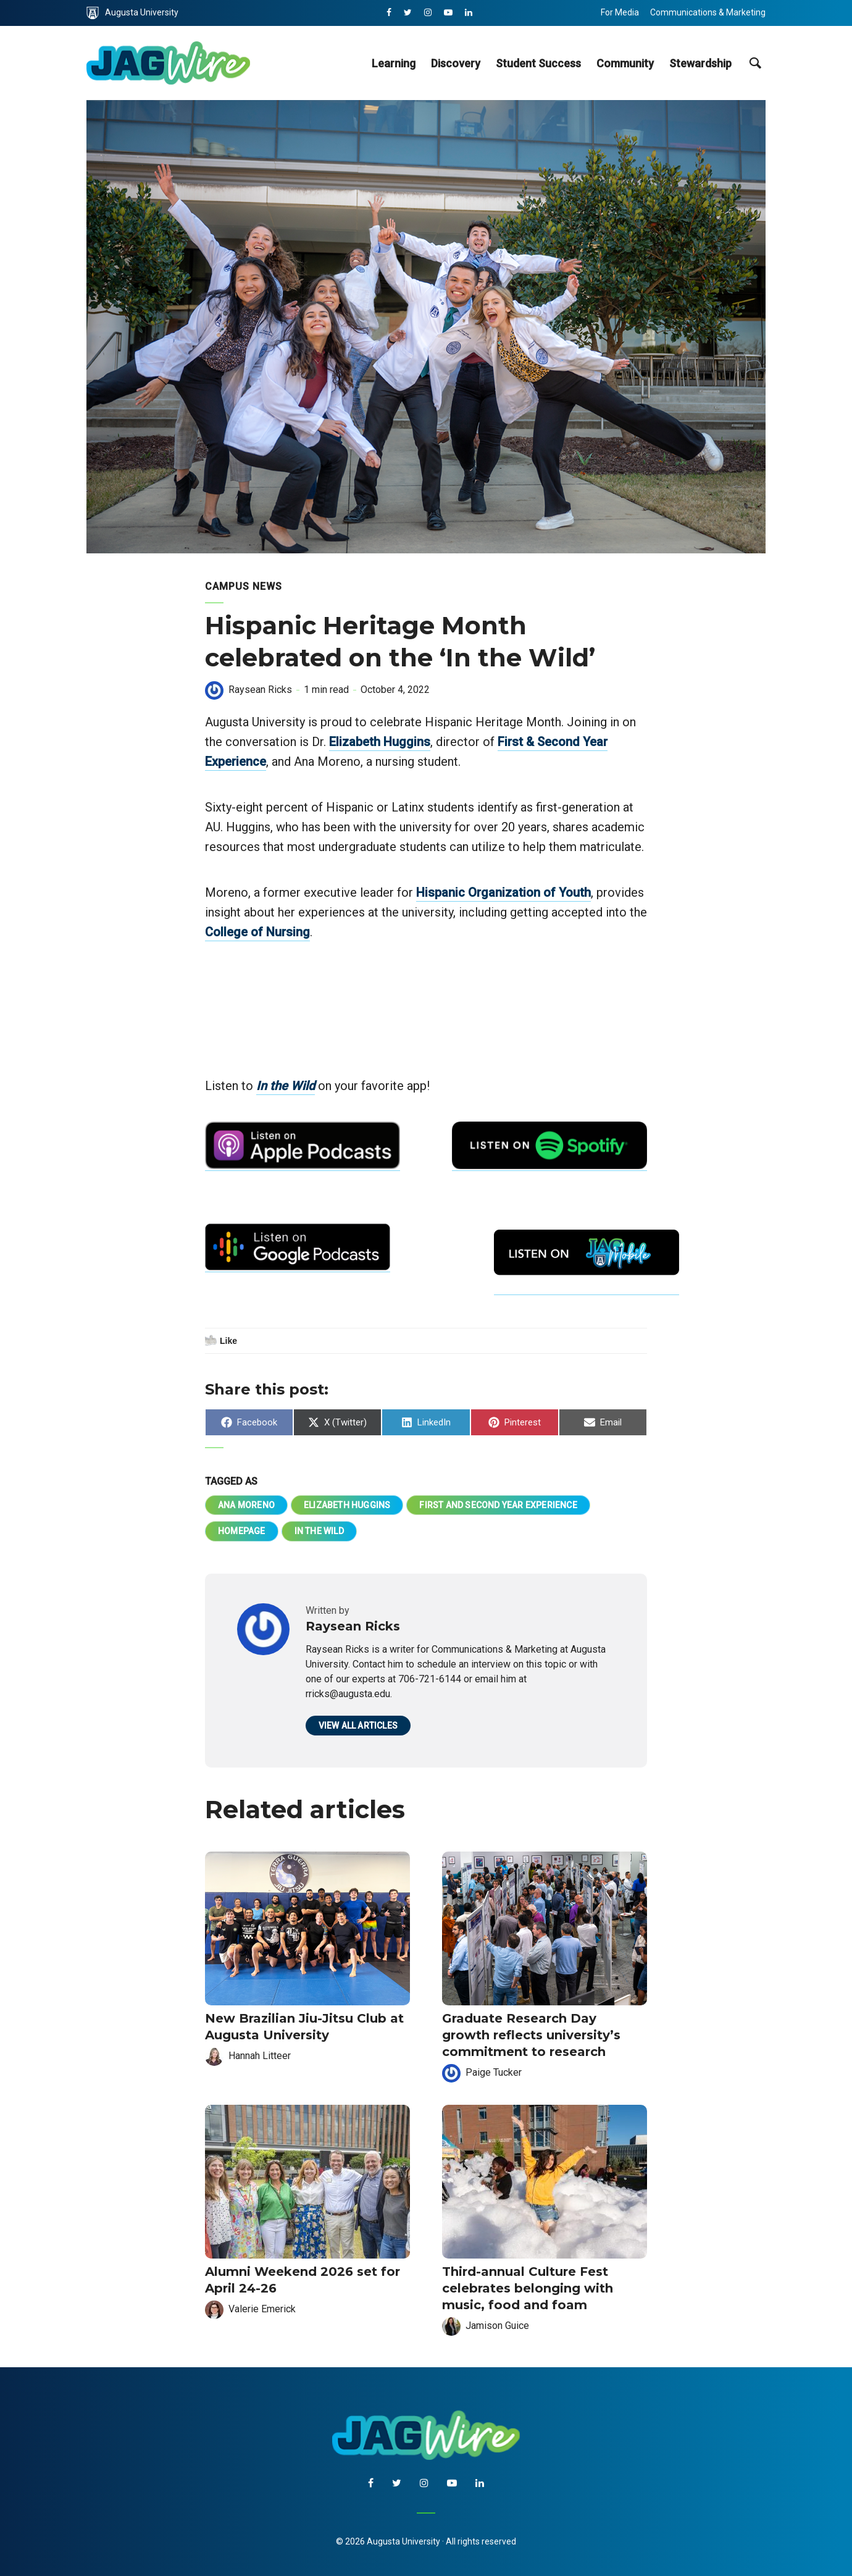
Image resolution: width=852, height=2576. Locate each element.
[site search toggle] (755, 63)
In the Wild (285, 1085)
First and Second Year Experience (498, 1505)
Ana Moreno (246, 1505)
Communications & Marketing (708, 12)
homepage (241, 1531)
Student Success (538, 63)
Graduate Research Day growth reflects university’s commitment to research (531, 2035)
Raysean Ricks (260, 689)
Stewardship (700, 63)
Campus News (243, 586)
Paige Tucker (494, 2072)
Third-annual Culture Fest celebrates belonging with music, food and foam (527, 2288)
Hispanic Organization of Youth (503, 892)
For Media (620, 12)
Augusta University (132, 13)
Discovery (455, 63)
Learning (394, 63)
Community (625, 63)
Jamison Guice (497, 2325)
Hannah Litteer (259, 2056)
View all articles (358, 1726)
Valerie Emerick (262, 2309)
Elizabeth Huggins (379, 741)
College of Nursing (257, 932)
